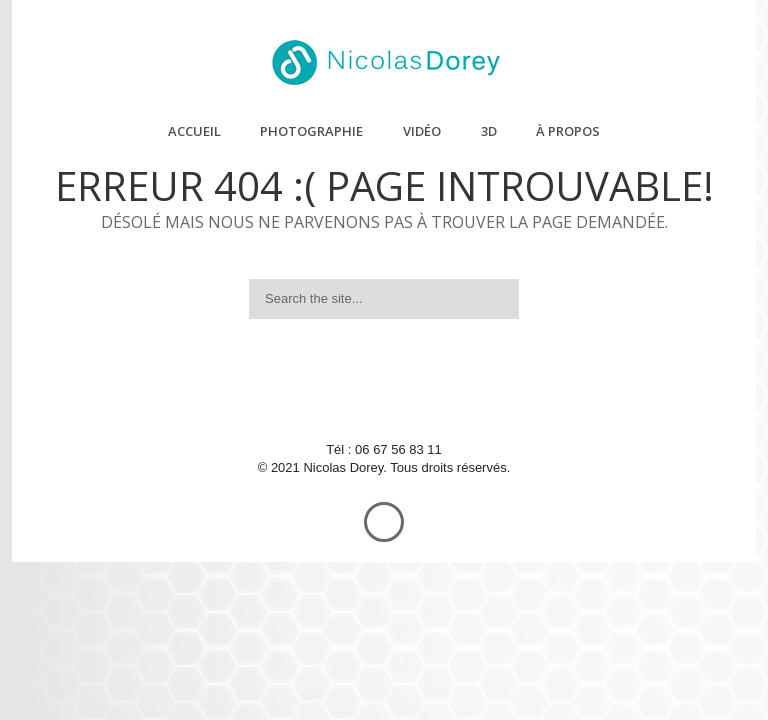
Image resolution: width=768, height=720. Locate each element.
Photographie (311, 131)
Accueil (194, 131)
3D (489, 131)
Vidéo (422, 131)
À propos (568, 131)
